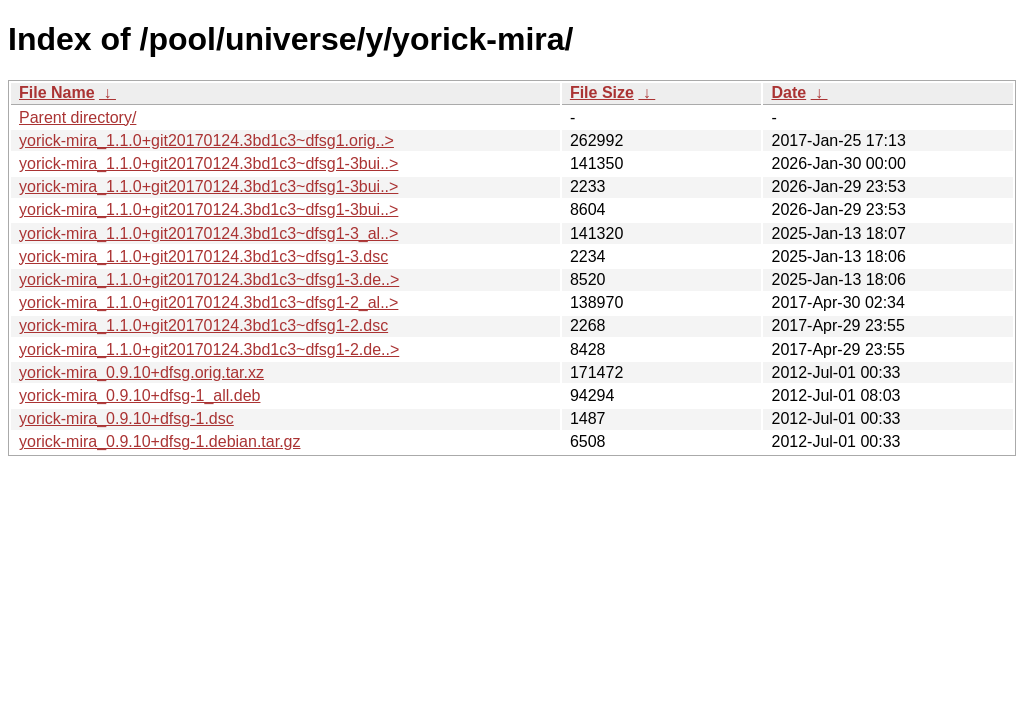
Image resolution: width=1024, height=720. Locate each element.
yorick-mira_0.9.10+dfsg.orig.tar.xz (141, 372)
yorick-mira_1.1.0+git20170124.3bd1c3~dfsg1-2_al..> (208, 302)
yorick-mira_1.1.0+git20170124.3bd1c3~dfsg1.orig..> (206, 140)
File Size (602, 92)
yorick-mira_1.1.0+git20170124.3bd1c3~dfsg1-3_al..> (208, 233)
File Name (57, 92)
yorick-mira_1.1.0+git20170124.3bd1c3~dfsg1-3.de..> (209, 279)
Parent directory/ (77, 117)
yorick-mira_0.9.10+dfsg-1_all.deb (139, 395)
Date (788, 92)
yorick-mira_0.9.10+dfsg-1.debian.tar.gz (159, 441)
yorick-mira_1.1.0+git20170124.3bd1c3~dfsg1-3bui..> (208, 163)
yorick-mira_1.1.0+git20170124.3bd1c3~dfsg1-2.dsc (203, 325)
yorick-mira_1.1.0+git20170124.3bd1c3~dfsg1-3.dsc (203, 256)
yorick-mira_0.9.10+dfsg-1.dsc (126, 418)
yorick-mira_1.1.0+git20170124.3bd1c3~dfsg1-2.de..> (209, 349)
